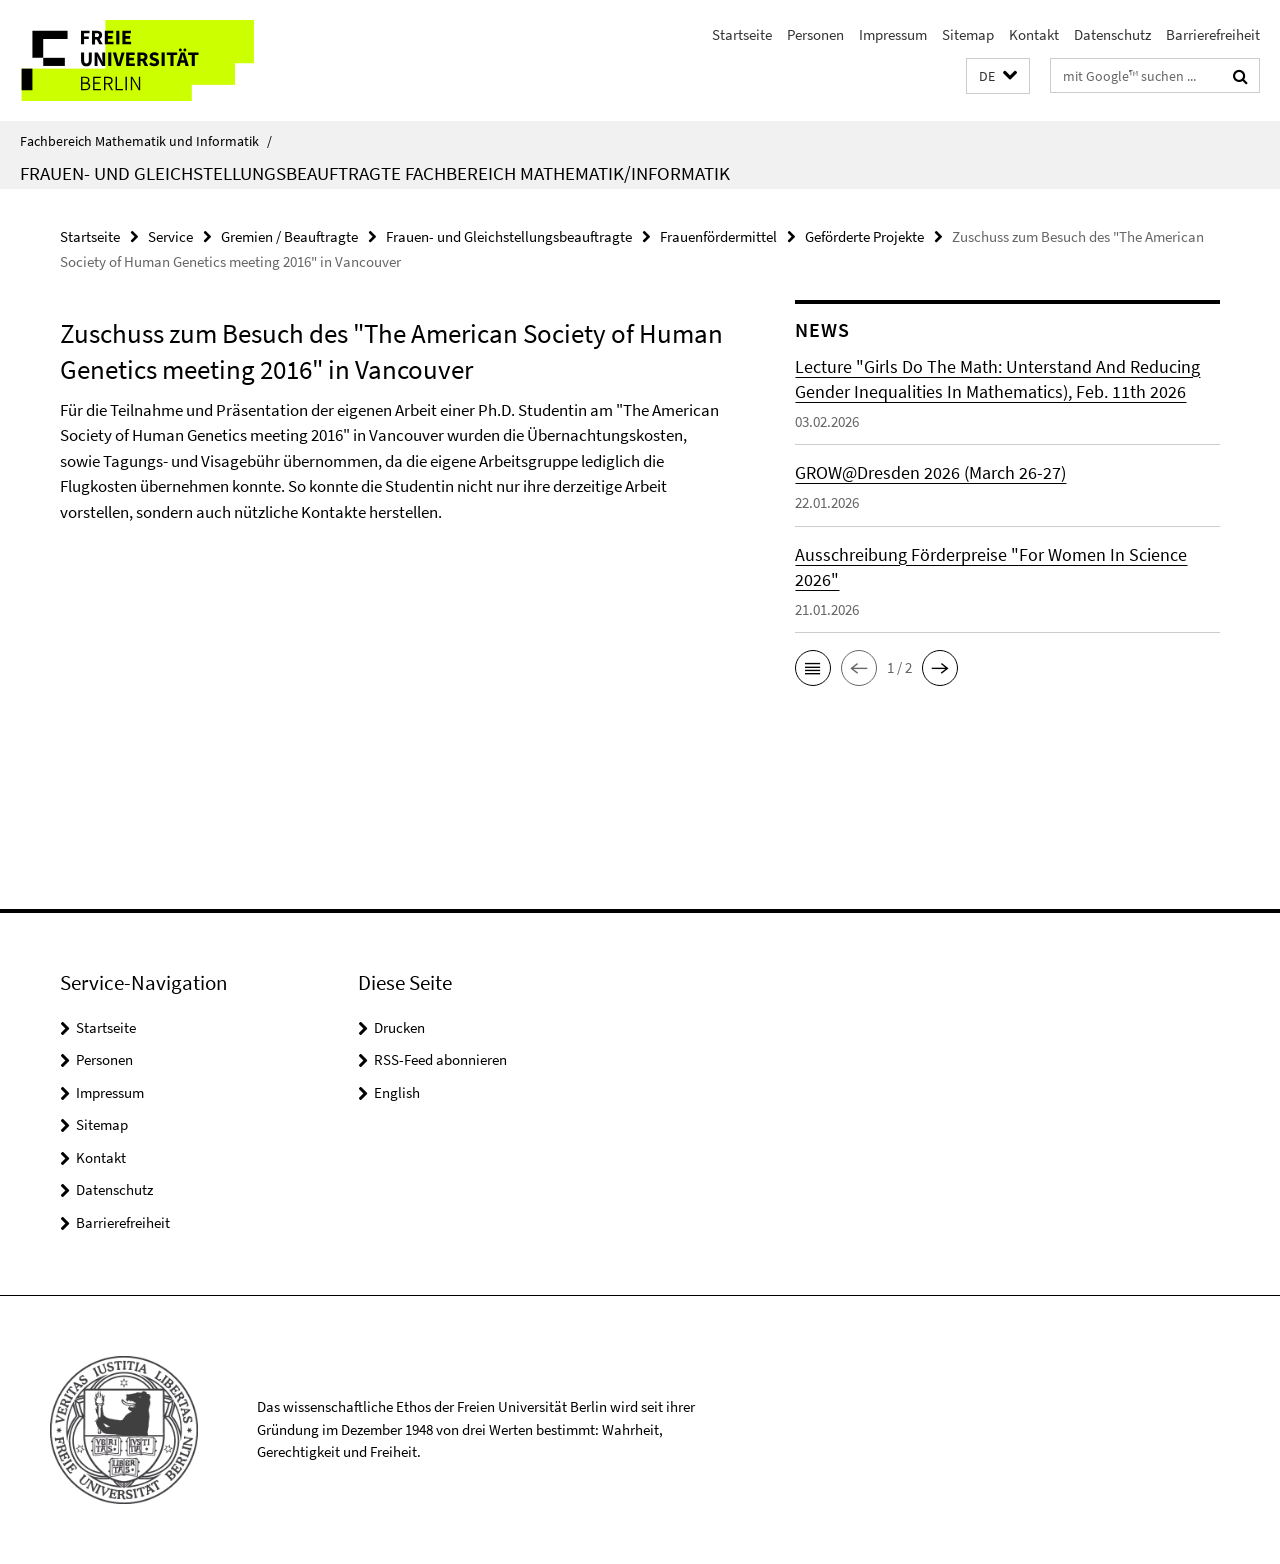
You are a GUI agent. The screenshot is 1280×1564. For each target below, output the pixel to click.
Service (170, 236)
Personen (815, 34)
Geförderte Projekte (864, 236)
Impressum (893, 34)
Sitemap (968, 34)
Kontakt (1034, 34)
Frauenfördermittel (718, 236)
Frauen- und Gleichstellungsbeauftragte (509, 236)
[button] (998, 76)
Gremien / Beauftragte (289, 236)
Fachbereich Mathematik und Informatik (146, 141)
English (397, 1092)
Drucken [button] (399, 1027)
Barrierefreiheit (1213, 34)
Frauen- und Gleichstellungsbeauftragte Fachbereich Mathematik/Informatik (375, 173)
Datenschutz (1112, 34)
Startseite (742, 34)
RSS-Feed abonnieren (440, 1059)
